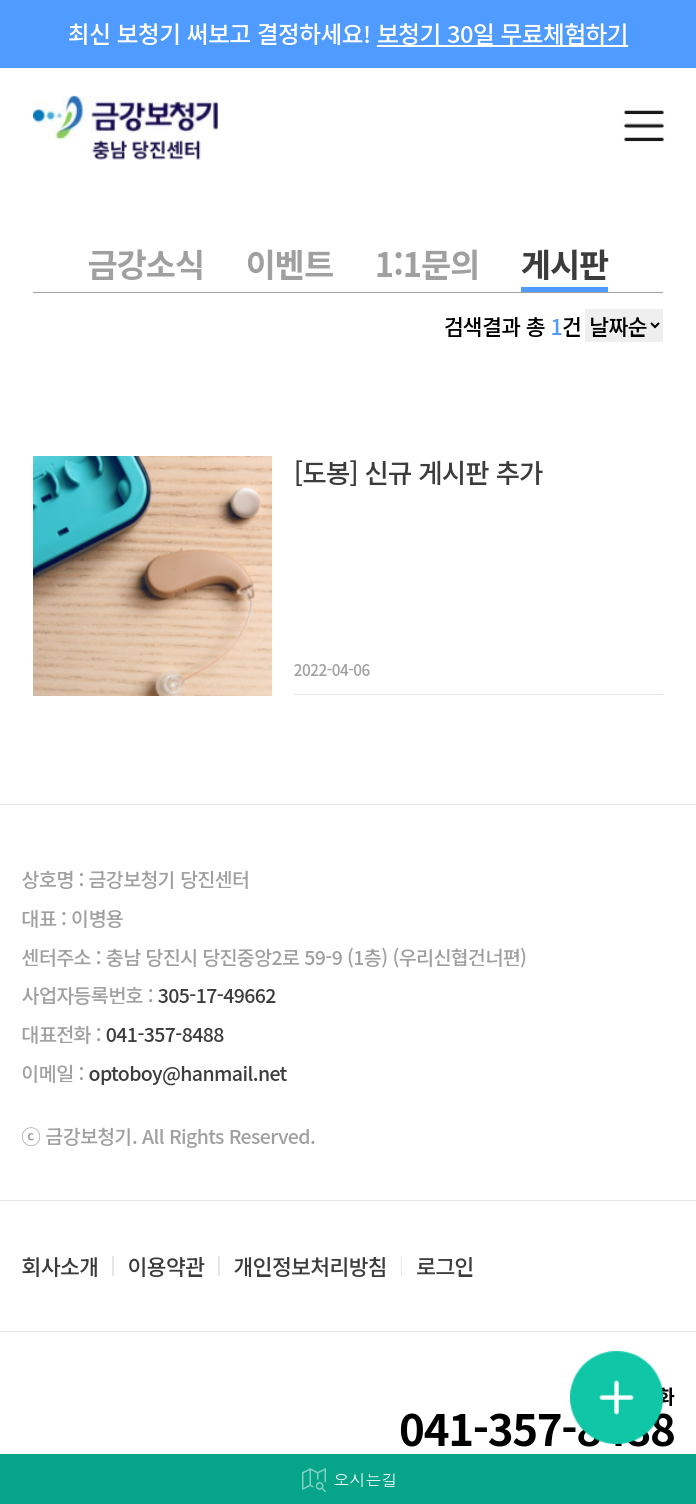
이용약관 (166, 1266)
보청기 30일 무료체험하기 (502, 33)
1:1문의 (427, 262)
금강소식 (146, 262)
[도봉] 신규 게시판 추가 (418, 473)
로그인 (445, 1266)
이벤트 (289, 262)
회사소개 (60, 1266)
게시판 (564, 262)
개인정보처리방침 (311, 1266)
